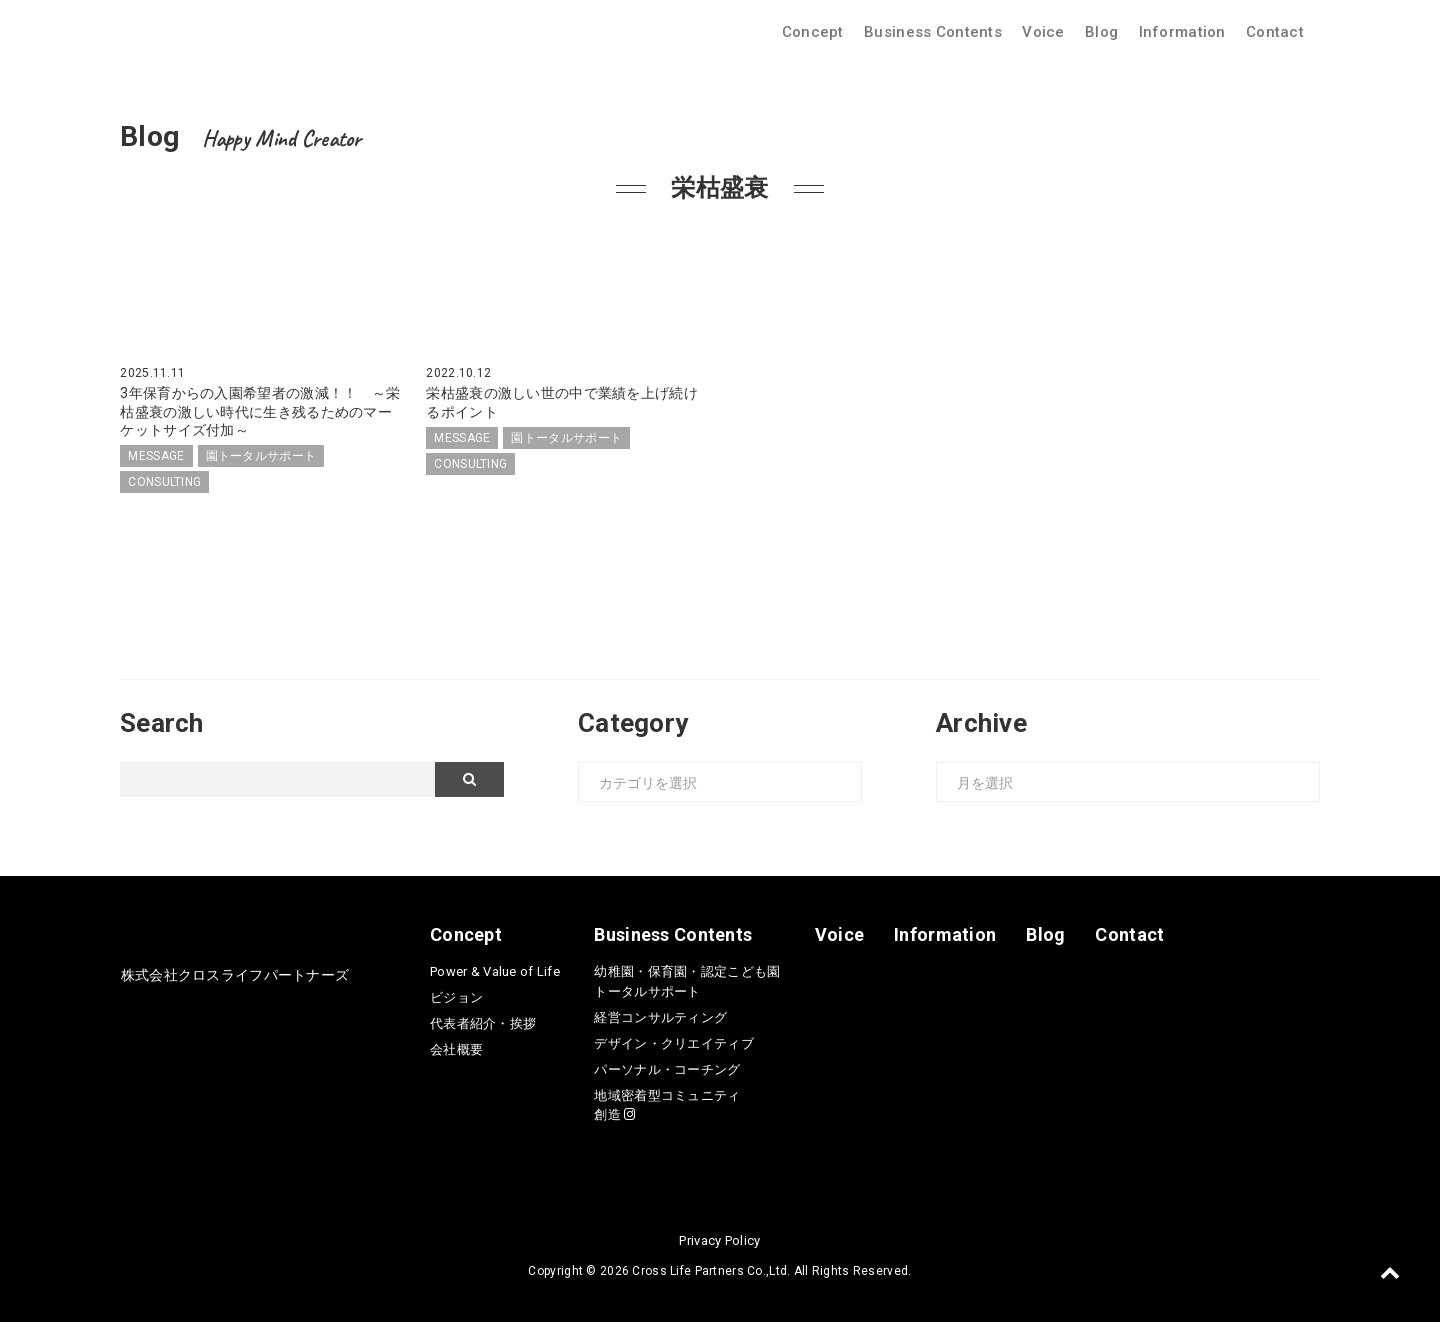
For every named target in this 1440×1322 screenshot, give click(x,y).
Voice (1043, 32)
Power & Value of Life (495, 971)
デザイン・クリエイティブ (673, 1043)
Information (1182, 32)
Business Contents (933, 32)
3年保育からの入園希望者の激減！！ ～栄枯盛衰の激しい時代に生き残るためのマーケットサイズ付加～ (260, 411)
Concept (813, 32)
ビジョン (456, 997)
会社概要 (456, 1049)
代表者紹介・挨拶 (483, 1023)
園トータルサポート (261, 456)
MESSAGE (156, 456)
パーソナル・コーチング (667, 1069)
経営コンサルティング (660, 1017)
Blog (1101, 32)
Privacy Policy (719, 1240)
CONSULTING (164, 482)
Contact (1275, 32)
